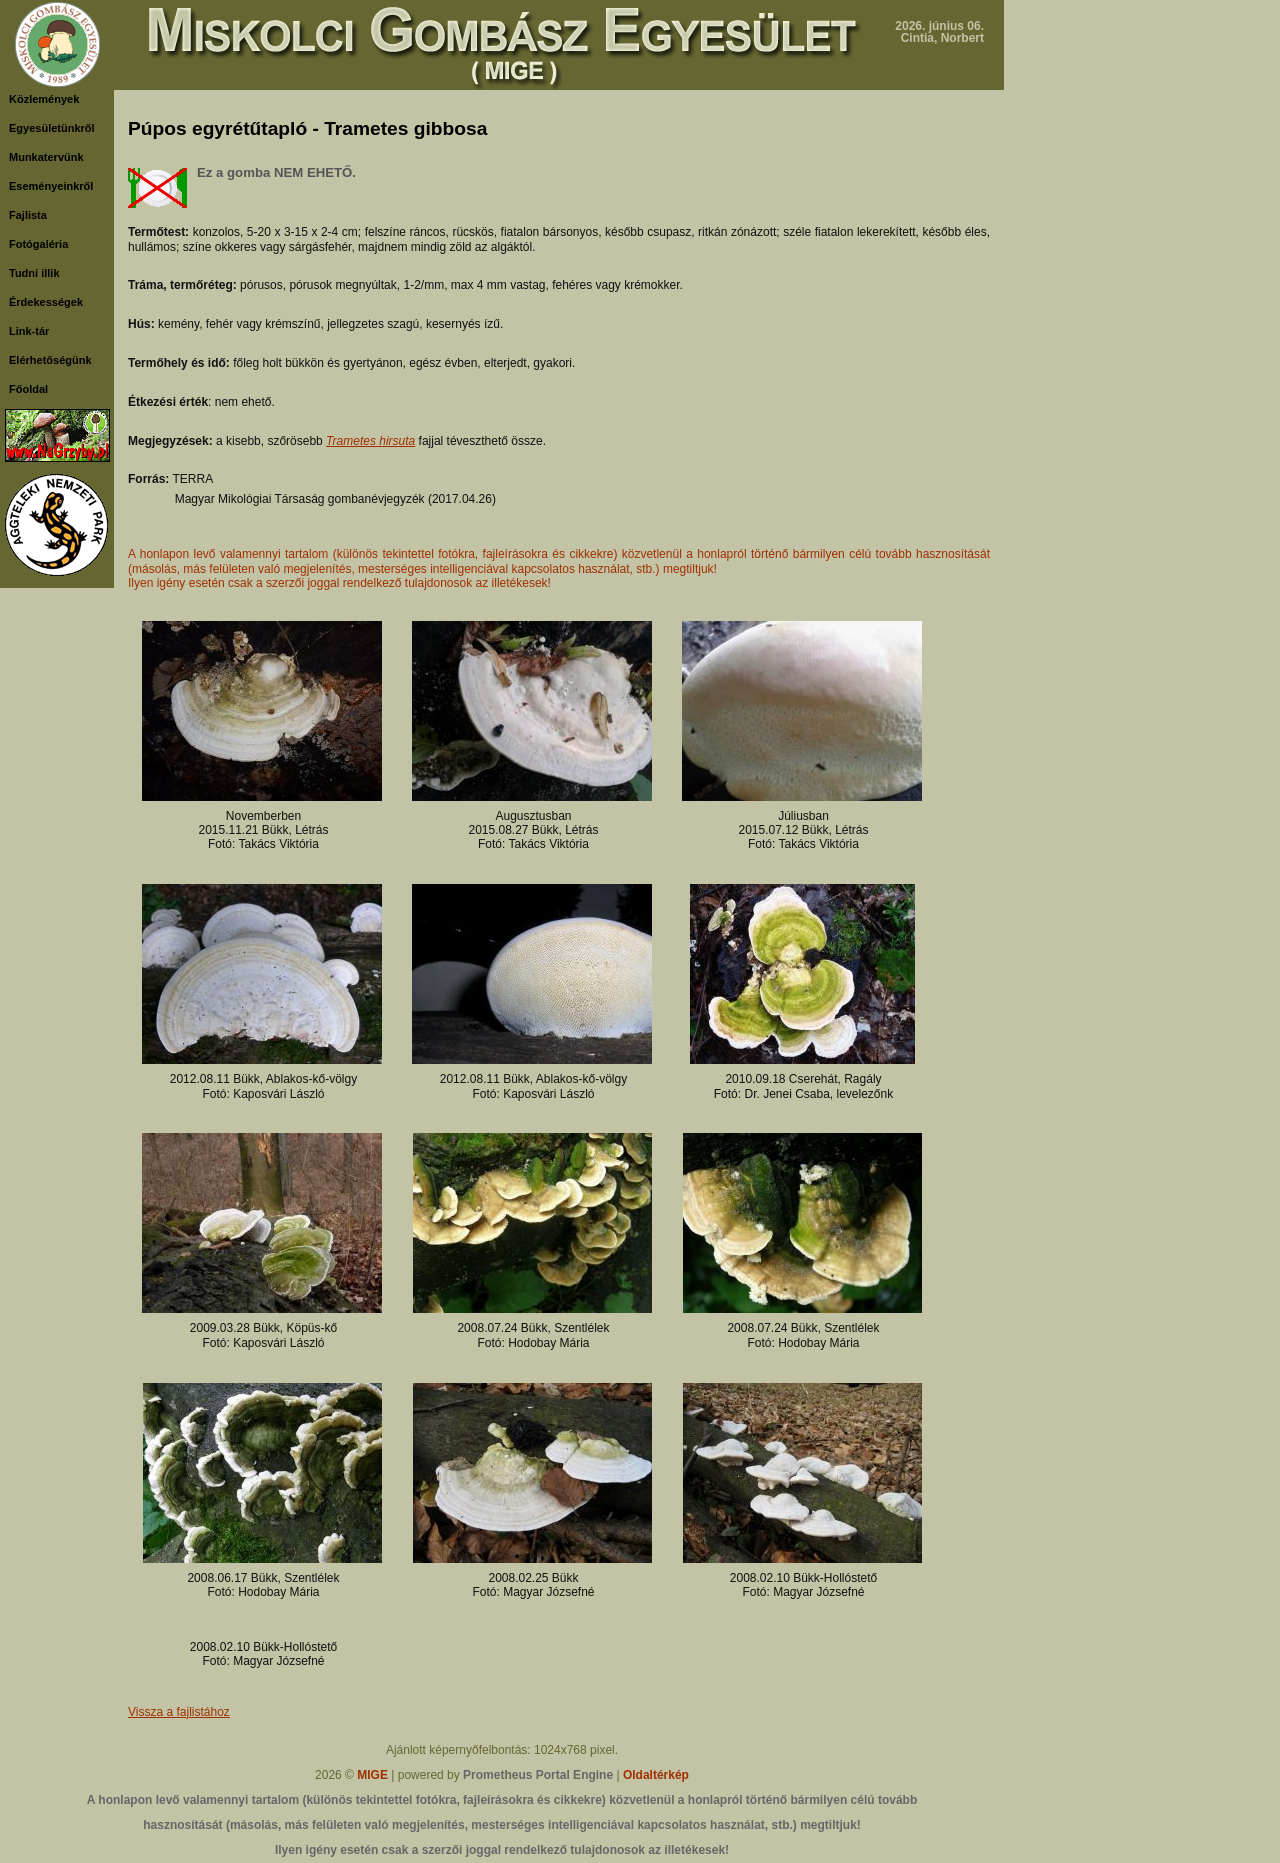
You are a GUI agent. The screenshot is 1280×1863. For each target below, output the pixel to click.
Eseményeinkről (51, 186)
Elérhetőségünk (50, 360)
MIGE (372, 1775)
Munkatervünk (46, 157)
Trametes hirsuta (370, 441)
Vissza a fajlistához (179, 1712)
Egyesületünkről (52, 128)
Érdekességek (46, 302)
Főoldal (28, 389)
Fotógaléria (38, 244)
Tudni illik (34, 273)
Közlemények (44, 99)
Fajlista (28, 215)
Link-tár (29, 331)
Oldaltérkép (656, 1775)
